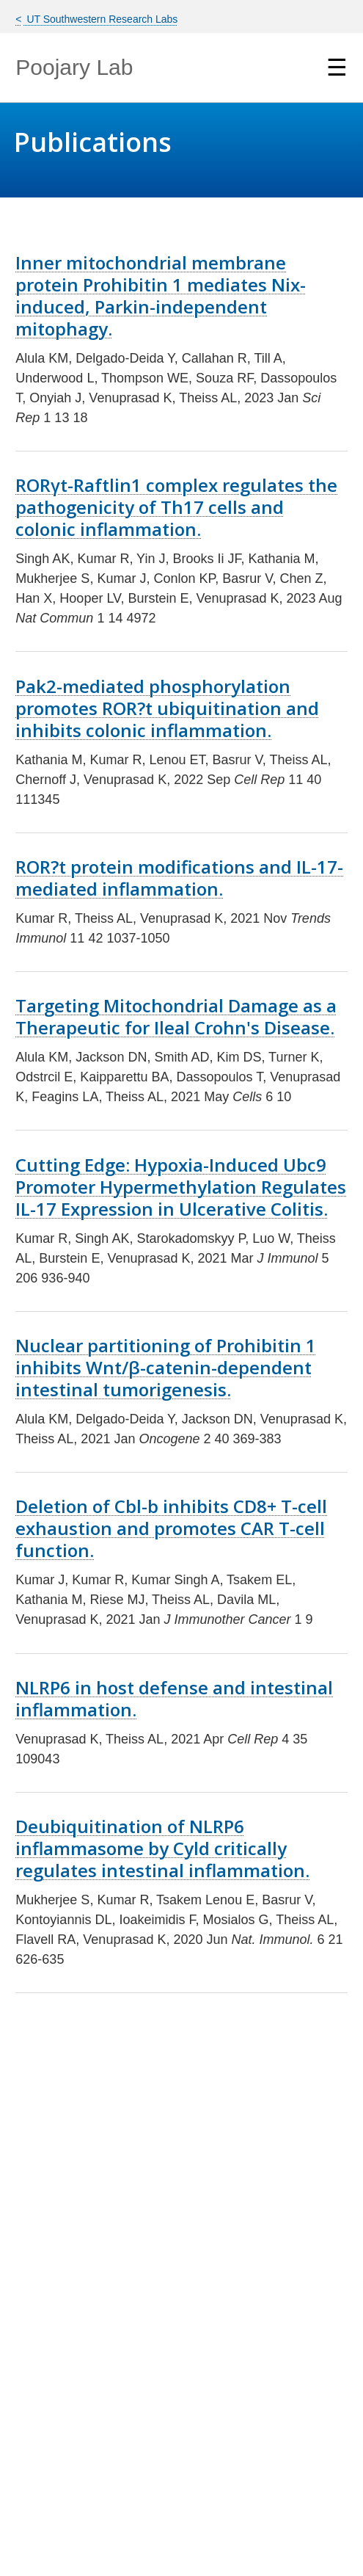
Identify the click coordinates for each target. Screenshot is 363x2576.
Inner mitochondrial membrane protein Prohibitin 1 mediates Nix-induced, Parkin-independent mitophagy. (160, 295)
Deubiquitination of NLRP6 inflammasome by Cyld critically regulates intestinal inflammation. (162, 1848)
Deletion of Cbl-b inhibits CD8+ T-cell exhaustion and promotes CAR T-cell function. (171, 1528)
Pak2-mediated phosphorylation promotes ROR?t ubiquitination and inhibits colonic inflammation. (167, 708)
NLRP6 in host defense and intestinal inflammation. (174, 1698)
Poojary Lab (74, 67)
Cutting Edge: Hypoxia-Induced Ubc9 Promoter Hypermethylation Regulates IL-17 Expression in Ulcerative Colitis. (180, 1187)
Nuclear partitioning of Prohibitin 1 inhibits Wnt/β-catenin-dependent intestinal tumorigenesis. (165, 1367)
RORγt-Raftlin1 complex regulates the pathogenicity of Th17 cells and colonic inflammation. (176, 507)
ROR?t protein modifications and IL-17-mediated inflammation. (179, 878)
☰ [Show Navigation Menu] (337, 67)
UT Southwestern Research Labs (101, 19)
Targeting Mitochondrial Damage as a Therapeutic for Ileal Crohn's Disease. (176, 1016)
